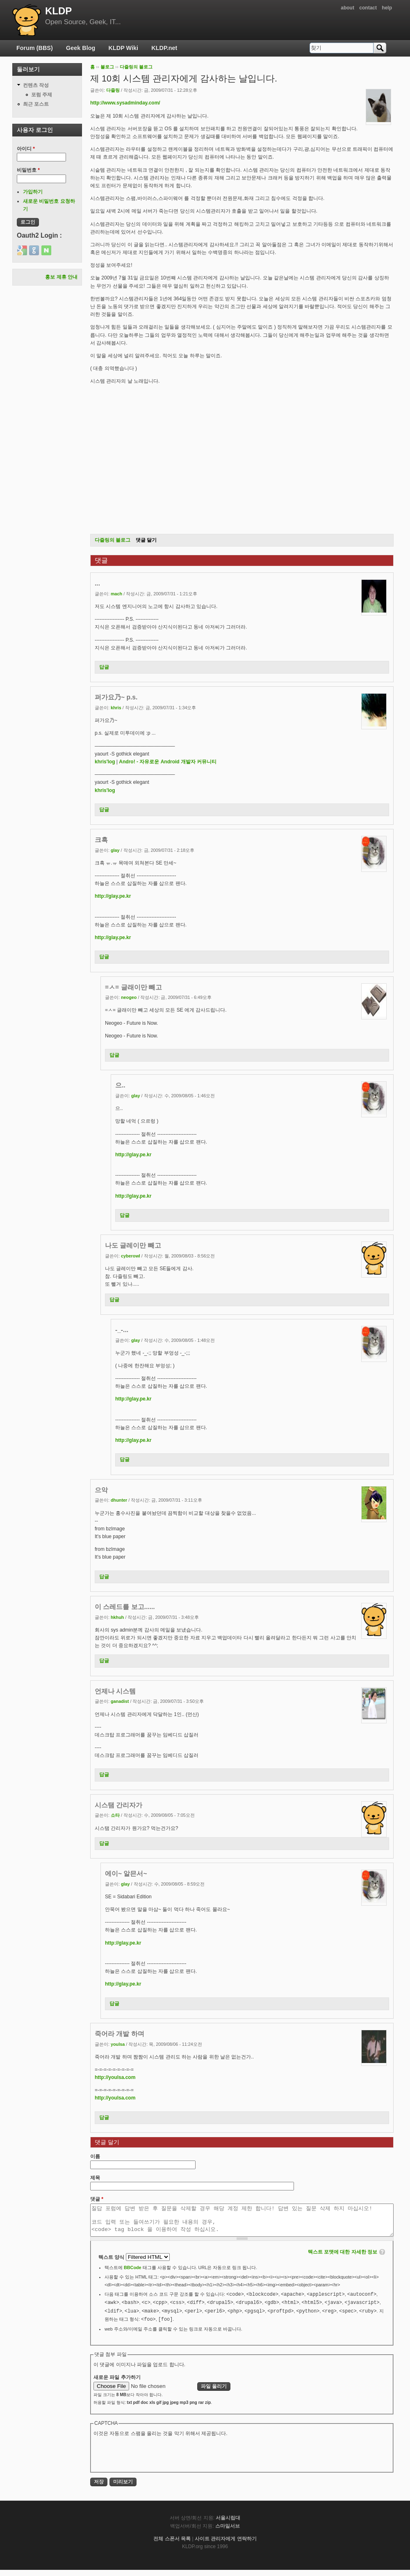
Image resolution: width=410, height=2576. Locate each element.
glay (115, 850)
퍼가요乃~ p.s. (116, 697)
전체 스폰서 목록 (172, 2545)
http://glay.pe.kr (113, 896)
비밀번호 (28, 170)
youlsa (118, 2044)
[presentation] (155, 2460)
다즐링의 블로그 (136, 66)
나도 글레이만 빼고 (133, 1245)
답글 (104, 667)
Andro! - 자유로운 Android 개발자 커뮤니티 (167, 762)
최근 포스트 (36, 104)
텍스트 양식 (112, 2263)
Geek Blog (80, 48)
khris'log (105, 762)
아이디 (26, 149)
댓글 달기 (146, 540)
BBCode (132, 2273)
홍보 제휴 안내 (61, 277)
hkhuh (117, 1617)
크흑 (101, 839)
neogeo (129, 997)
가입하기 (33, 192)
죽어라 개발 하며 (119, 2033)
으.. (120, 1085)
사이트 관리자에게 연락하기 (226, 2545)
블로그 (107, 66)
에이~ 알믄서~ (126, 1873)
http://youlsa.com (115, 2077)
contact (368, 8)
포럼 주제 (41, 95)
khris (116, 707)
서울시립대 (228, 2524)
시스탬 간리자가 (118, 1805)
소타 (115, 1815)
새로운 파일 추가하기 (117, 2383)
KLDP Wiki (123, 48)
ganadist (120, 1701)
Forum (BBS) (34, 48)
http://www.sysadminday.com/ (125, 103)
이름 (95, 2156)
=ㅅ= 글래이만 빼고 (133, 987)
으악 (101, 1490)
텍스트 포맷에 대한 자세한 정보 (342, 2258)
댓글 (96, 2199)
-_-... (121, 1329)
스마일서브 (227, 2532)
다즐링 (113, 90)
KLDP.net (164, 48)
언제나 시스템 (115, 1691)
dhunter (119, 1500)
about (347, 8)
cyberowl (130, 1255)
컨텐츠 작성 (36, 85)
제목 (95, 2178)
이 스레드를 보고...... (125, 1606)
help (387, 8)
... (97, 583)
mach (116, 593)
